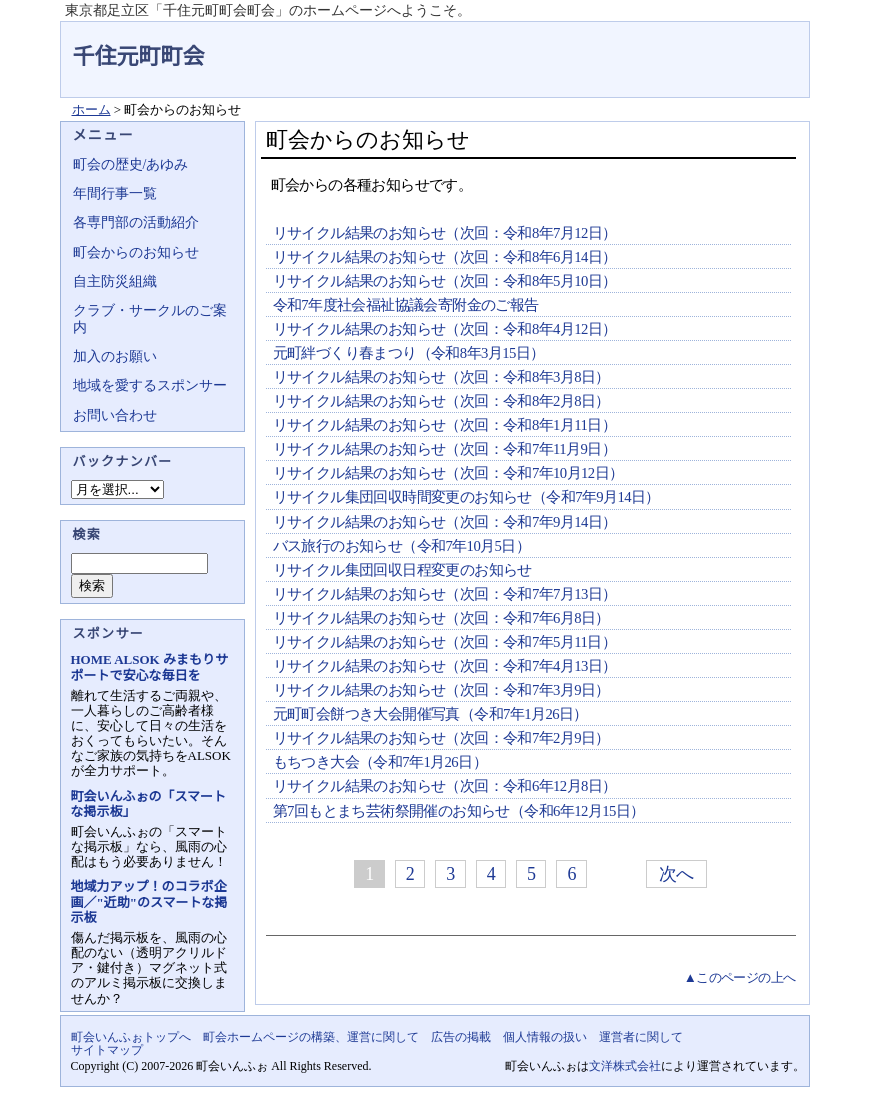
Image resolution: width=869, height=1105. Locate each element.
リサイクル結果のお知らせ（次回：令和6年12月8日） (445, 786)
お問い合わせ (115, 415)
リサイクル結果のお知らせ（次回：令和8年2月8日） (441, 401)
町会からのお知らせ (136, 252)
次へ (676, 874)
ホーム (91, 109)
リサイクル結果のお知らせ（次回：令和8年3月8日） (441, 377)
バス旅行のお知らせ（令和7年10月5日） (402, 546)
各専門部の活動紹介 (136, 222)
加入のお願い (115, 356)
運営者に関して (641, 1037)
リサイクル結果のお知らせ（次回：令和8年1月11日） (445, 425)
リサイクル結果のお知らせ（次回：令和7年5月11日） (445, 642)
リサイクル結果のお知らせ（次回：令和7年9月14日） (445, 522)
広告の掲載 (461, 1037)
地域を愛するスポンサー (150, 385)
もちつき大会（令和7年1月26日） (380, 762)
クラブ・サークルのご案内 (150, 318)
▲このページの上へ (740, 977)
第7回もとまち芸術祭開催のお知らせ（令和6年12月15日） (459, 811)
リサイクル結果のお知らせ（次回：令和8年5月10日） (445, 281)
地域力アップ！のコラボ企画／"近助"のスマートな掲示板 (149, 901)
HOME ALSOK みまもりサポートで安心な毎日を (149, 667)
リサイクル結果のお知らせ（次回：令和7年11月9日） (445, 449)
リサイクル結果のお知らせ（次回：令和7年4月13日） (445, 666)
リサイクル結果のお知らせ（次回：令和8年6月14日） (445, 257)
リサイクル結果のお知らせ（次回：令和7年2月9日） (441, 738)
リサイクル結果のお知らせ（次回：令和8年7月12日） (445, 233)
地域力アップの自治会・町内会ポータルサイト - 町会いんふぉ (735, 44)
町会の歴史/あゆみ (131, 164)
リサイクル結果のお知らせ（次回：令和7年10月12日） (448, 473)
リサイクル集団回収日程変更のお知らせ (402, 570)
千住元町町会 (139, 56)
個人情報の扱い (545, 1037)
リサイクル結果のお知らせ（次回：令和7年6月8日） (441, 618)
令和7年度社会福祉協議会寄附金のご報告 (406, 305)
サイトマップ (107, 1050)
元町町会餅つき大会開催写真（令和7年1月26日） (430, 714)
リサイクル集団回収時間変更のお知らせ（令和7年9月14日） (466, 497)
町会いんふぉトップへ (131, 1037)
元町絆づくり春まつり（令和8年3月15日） (409, 353)
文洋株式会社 (625, 1066)
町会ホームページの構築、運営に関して (311, 1037)
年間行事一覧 (115, 193)
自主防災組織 (115, 281)
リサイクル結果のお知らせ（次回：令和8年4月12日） (445, 329)
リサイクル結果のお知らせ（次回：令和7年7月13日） (445, 594)
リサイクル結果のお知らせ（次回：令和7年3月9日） (441, 690)
